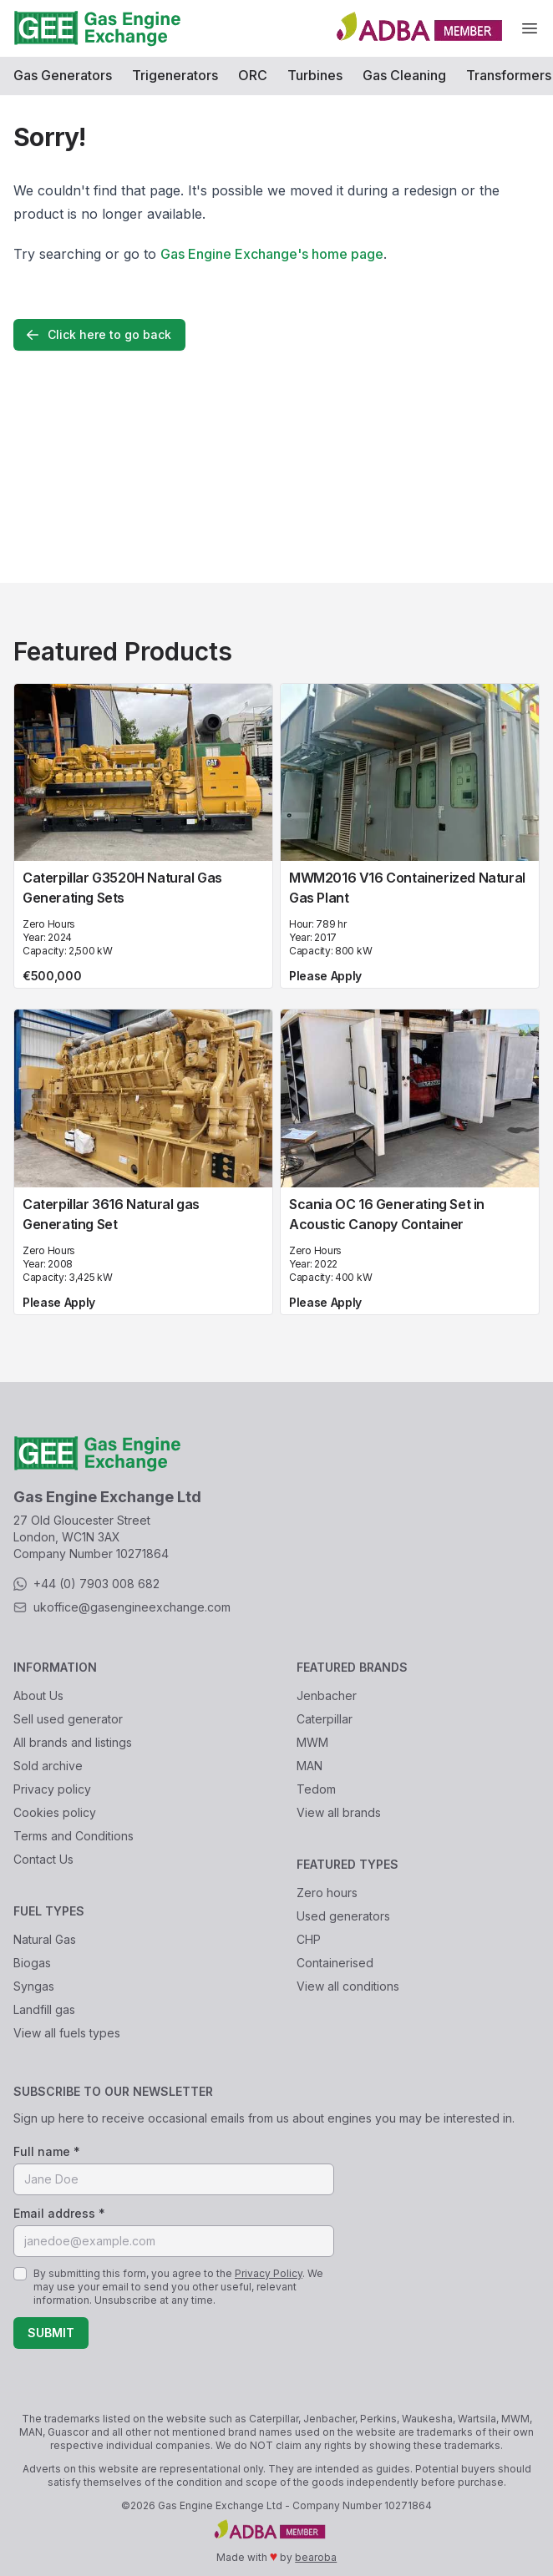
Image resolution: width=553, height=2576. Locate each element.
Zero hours (327, 1892)
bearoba (316, 2557)
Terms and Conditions (73, 1836)
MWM (312, 1742)
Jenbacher (327, 1695)
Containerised (335, 1963)
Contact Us (43, 1859)
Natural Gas (44, 1939)
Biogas (32, 1963)
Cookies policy (54, 1812)
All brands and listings (72, 1742)
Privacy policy (52, 1789)
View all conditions (348, 1986)
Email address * (59, 2213)
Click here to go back (97, 334)
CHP (309, 1939)
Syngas (33, 1986)
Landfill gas (44, 2009)
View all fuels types (66, 2033)
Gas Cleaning (404, 75)
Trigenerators (175, 75)
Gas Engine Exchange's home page (271, 253)
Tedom (316, 1789)
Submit (51, 2332)
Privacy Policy (268, 2273)
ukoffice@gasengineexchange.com (132, 1607)
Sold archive (48, 1766)
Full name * (46, 2151)
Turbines (314, 75)
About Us (38, 1695)
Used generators (343, 1916)
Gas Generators (62, 75)
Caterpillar (325, 1719)
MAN (309, 1766)
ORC (252, 75)
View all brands (339, 1812)
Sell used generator (68, 1719)
